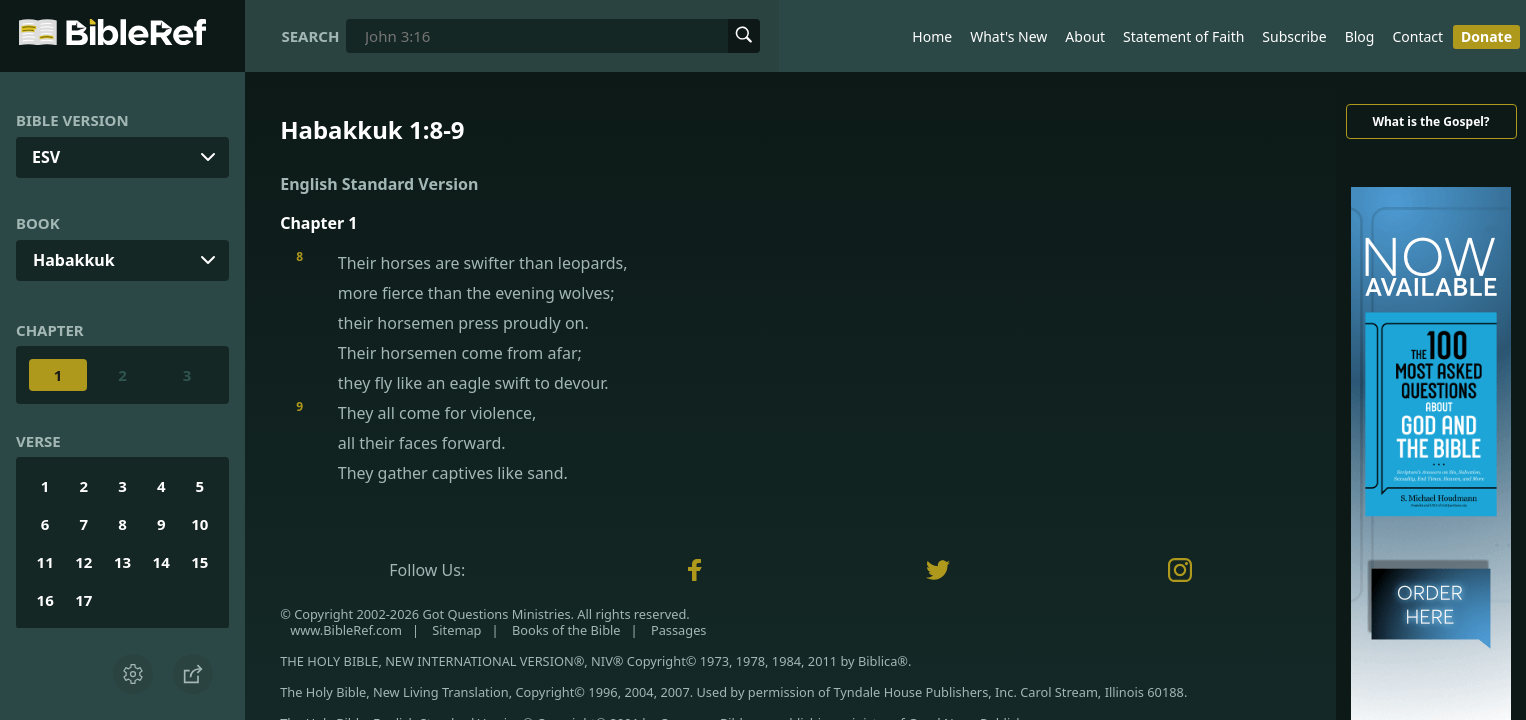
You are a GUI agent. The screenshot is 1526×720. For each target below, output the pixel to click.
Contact (1417, 36)
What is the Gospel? (1430, 121)
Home (932, 36)
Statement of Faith (1183, 36)
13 (122, 562)
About (1085, 36)
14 (161, 562)
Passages (679, 630)
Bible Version (72, 120)
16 (45, 600)
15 (199, 562)
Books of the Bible (566, 630)
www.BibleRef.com (346, 630)
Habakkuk (74, 260)
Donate (1486, 36)
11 (45, 562)
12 (83, 562)
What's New (1008, 36)
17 (83, 600)
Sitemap (456, 630)
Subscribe (1294, 36)
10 (199, 524)
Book (38, 223)
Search (310, 36)
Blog (1360, 36)
